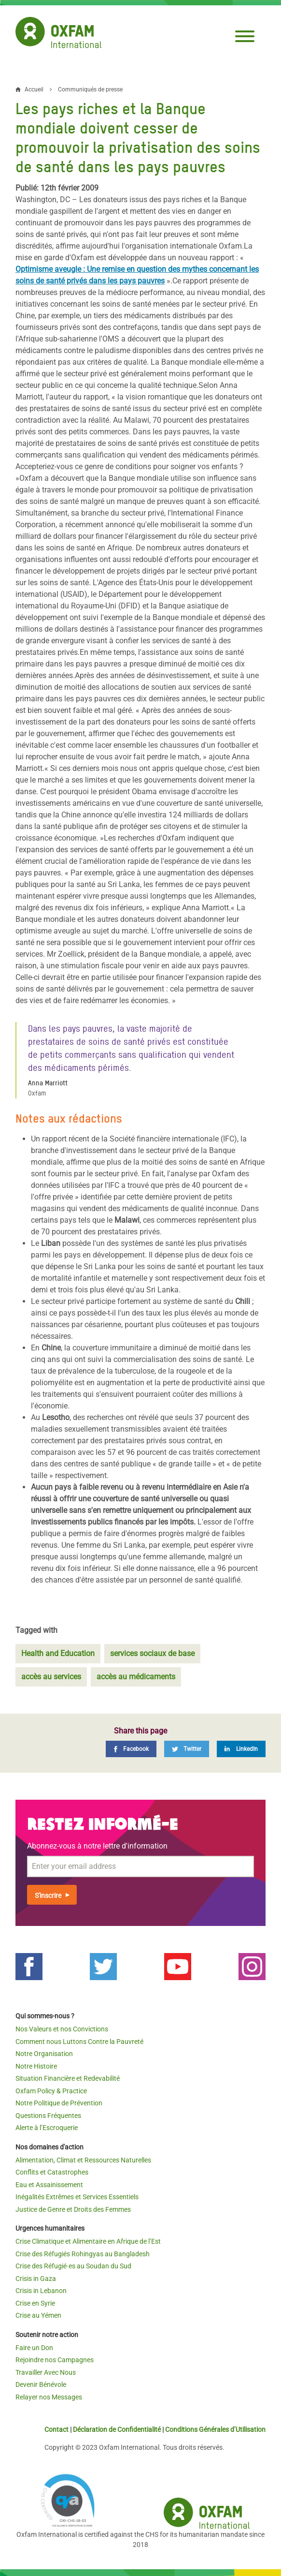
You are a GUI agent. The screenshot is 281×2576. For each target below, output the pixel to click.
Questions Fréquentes (48, 2115)
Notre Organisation (44, 2054)
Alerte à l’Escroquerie (46, 2128)
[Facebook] (131, 1749)
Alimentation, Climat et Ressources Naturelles (83, 2160)
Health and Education (58, 1653)
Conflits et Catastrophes (51, 2172)
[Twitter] (186, 1749)
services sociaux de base (152, 1653)
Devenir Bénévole (40, 2384)
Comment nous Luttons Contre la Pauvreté (79, 2041)
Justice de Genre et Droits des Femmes (73, 2209)
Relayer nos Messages (48, 2397)
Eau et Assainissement (49, 2185)
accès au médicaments (136, 1676)
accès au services (51, 1676)
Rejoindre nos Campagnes (54, 2360)
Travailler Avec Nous (45, 2372)
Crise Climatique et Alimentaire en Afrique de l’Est (88, 2241)
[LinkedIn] (241, 1749)
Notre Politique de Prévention (58, 2103)
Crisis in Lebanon (41, 2291)
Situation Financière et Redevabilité (67, 2078)
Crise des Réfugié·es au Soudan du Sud (73, 2266)
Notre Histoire (36, 2066)
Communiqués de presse (90, 89)
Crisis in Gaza (35, 2278)
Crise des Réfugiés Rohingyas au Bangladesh (82, 2254)
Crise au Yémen (38, 2315)
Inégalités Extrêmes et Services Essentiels (77, 2197)
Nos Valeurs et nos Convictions (61, 2029)
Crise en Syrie (35, 2303)
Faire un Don (34, 2348)
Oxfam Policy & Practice (51, 2091)
